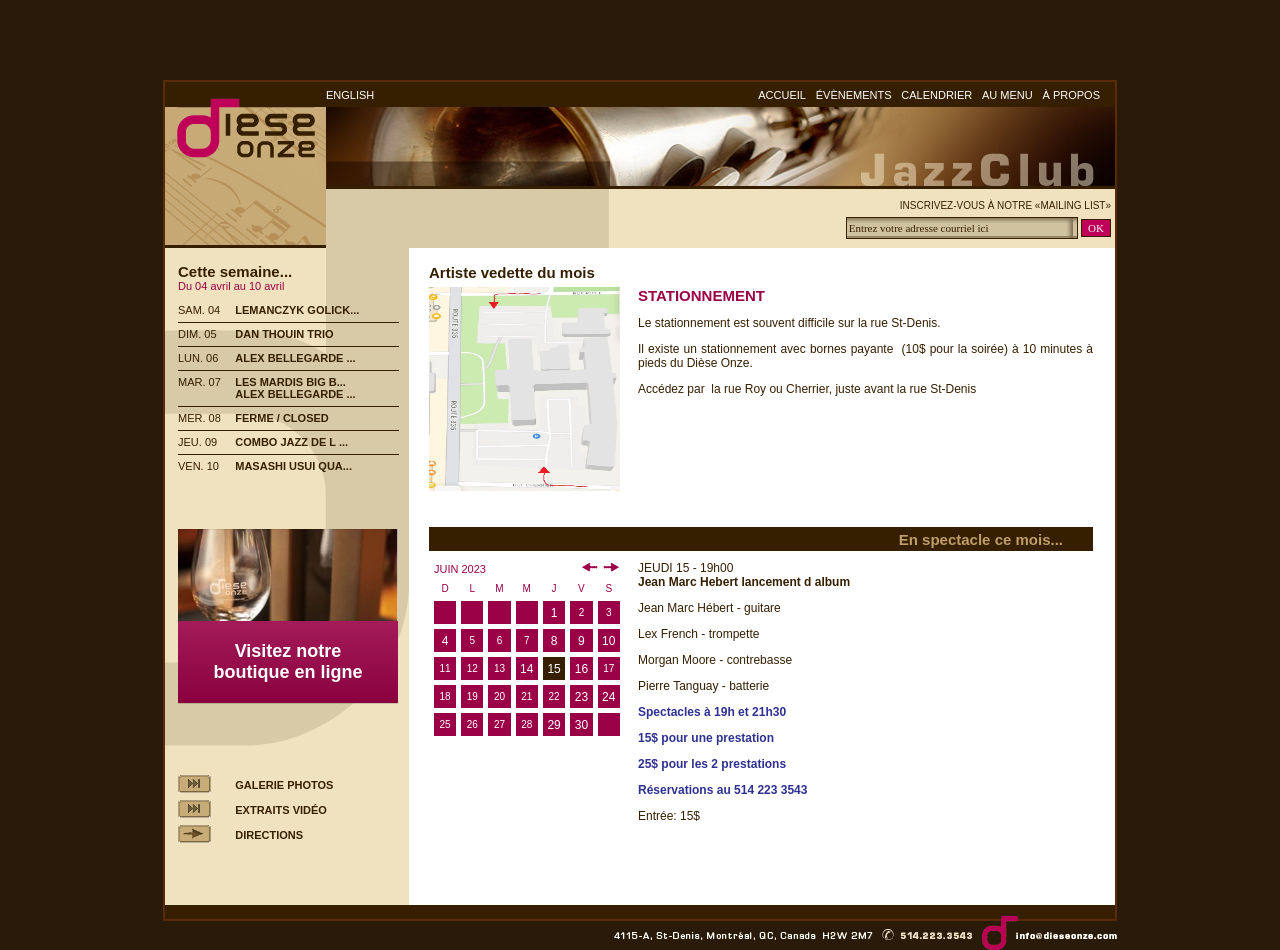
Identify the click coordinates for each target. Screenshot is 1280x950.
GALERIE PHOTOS (284, 785)
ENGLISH (350, 95)
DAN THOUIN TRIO (284, 334)
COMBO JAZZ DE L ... (291, 442)
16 (581, 669)
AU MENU (1007, 95)
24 (608, 697)
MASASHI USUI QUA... (293, 466)
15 (553, 669)
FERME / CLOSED (282, 418)
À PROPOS (1071, 95)
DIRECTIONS (269, 835)
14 (526, 669)
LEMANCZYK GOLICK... (297, 310)
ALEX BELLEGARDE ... (295, 358)
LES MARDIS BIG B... (290, 382)
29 (553, 725)
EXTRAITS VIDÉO (281, 810)
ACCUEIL (782, 95)
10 (608, 641)
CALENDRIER (936, 95)
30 (581, 725)
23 (581, 697)
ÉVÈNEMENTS (854, 95)
